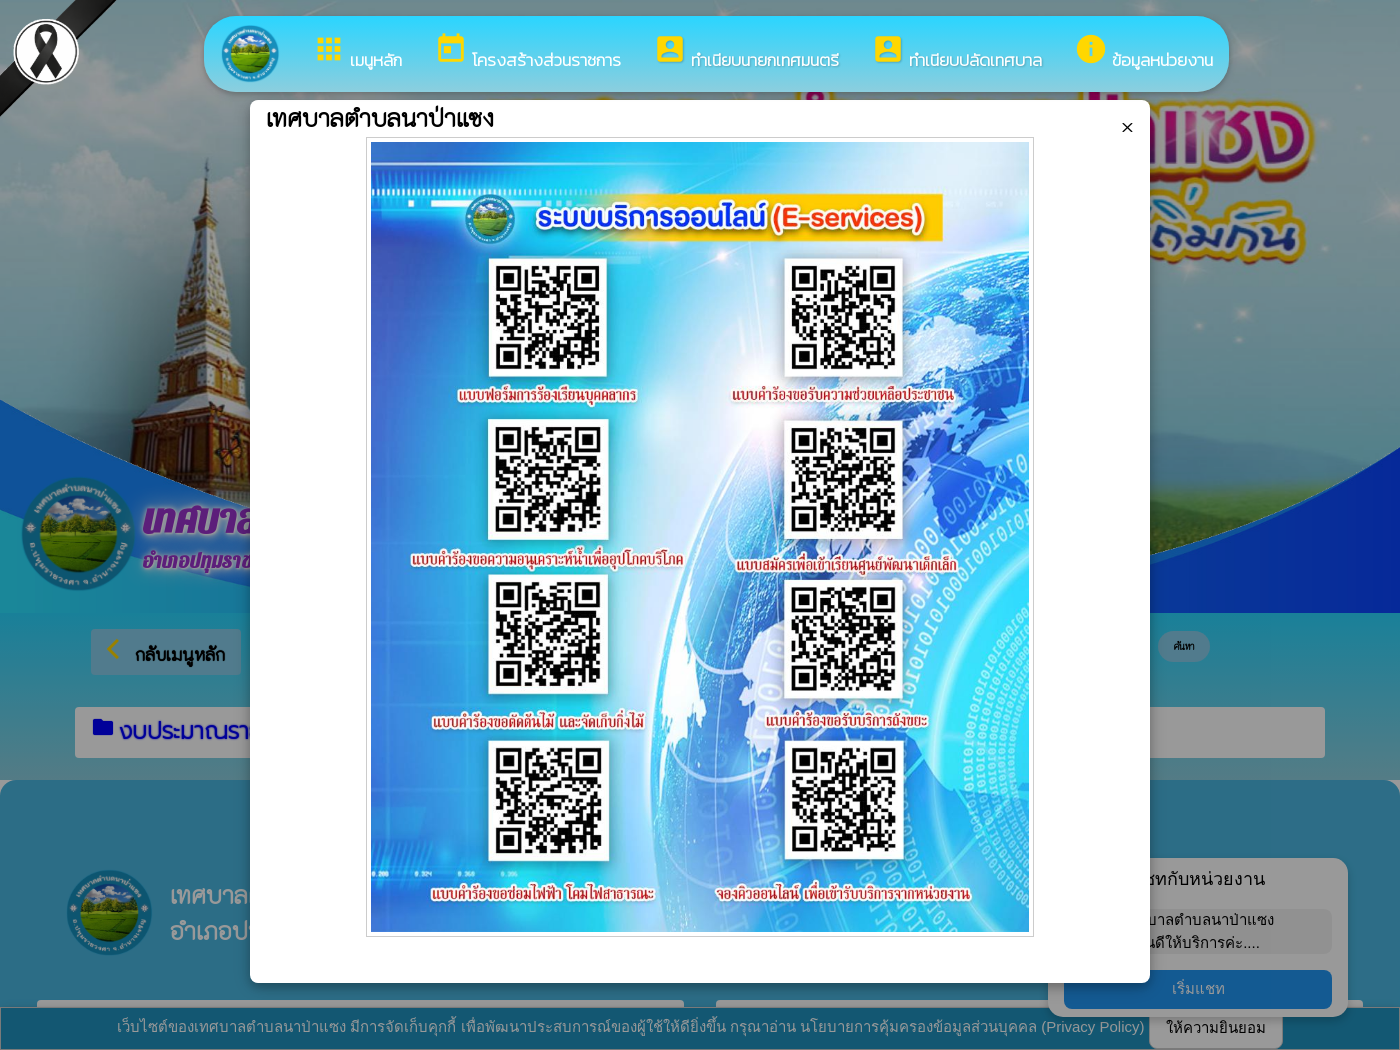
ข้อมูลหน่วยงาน (1143, 52)
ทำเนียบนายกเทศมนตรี (746, 52)
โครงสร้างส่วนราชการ (527, 52)
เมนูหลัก (357, 52)
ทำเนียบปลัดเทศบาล (956, 52)
